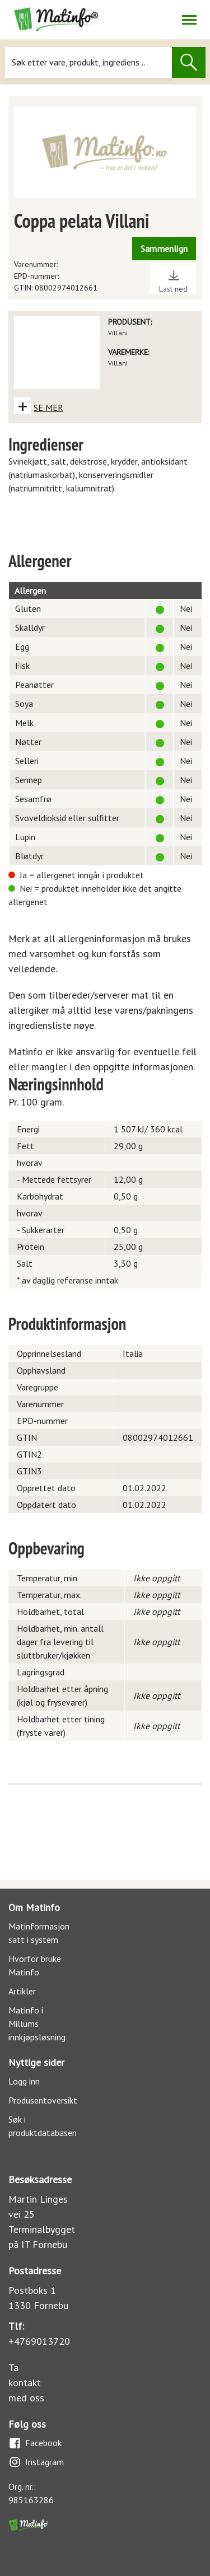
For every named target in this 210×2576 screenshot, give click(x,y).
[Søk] (88, 62)
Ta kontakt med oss (26, 2382)
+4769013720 (39, 2341)
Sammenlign (164, 248)
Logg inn (24, 2081)
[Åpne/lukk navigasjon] (189, 19)
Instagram (36, 2462)
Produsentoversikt (42, 2100)
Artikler (22, 1991)
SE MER (48, 407)
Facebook (35, 2443)
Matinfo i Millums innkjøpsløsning (37, 2023)
